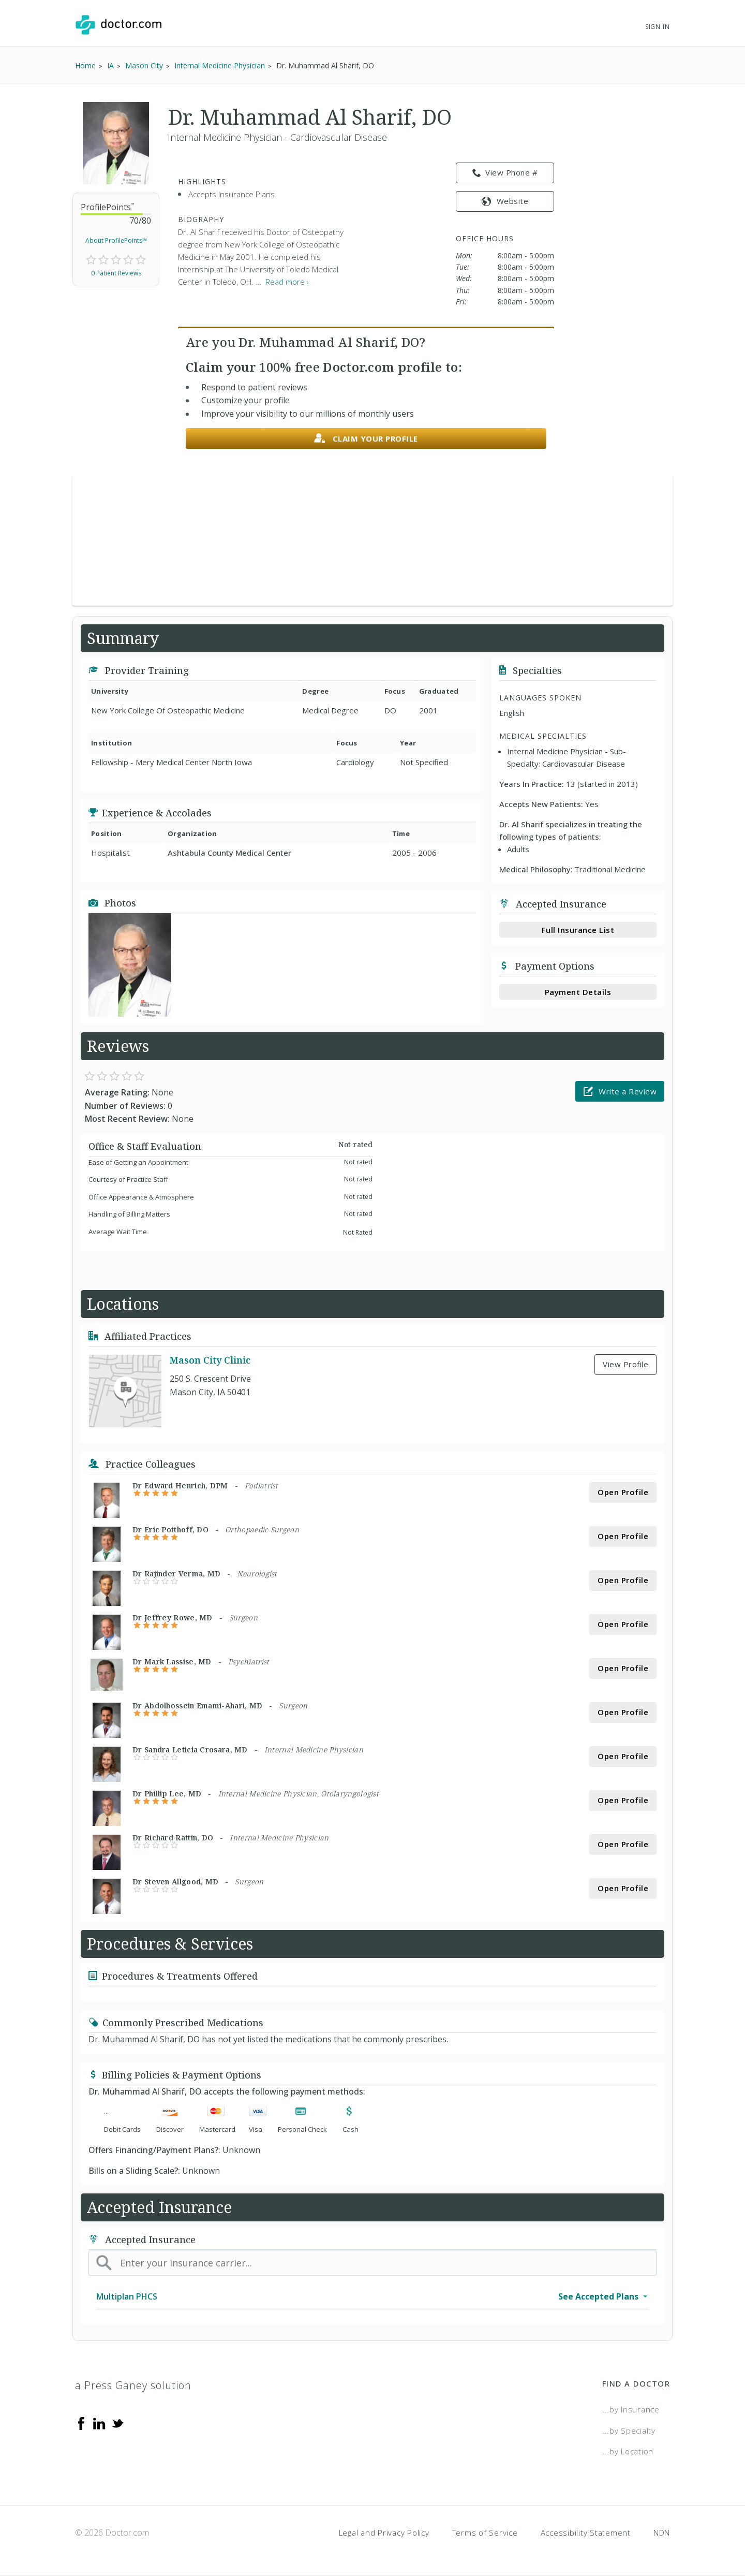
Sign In (657, 26)
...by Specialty (628, 2430)
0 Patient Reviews (116, 273)
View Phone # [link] (505, 173)
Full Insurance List (578, 930)
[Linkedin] (99, 2422)
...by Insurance (631, 2409)
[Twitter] (117, 2422)
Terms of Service (485, 2532)
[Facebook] (81, 2422)
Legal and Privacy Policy (384, 2532)
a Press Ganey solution (133, 2385)
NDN (661, 2532)
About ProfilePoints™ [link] (116, 240)
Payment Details (578, 992)
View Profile (625, 1364)
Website (505, 201)
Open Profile (623, 1492)
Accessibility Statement (586, 2532)
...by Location (628, 2451)
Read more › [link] (287, 281)
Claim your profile (366, 439)
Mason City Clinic (210, 1360)
